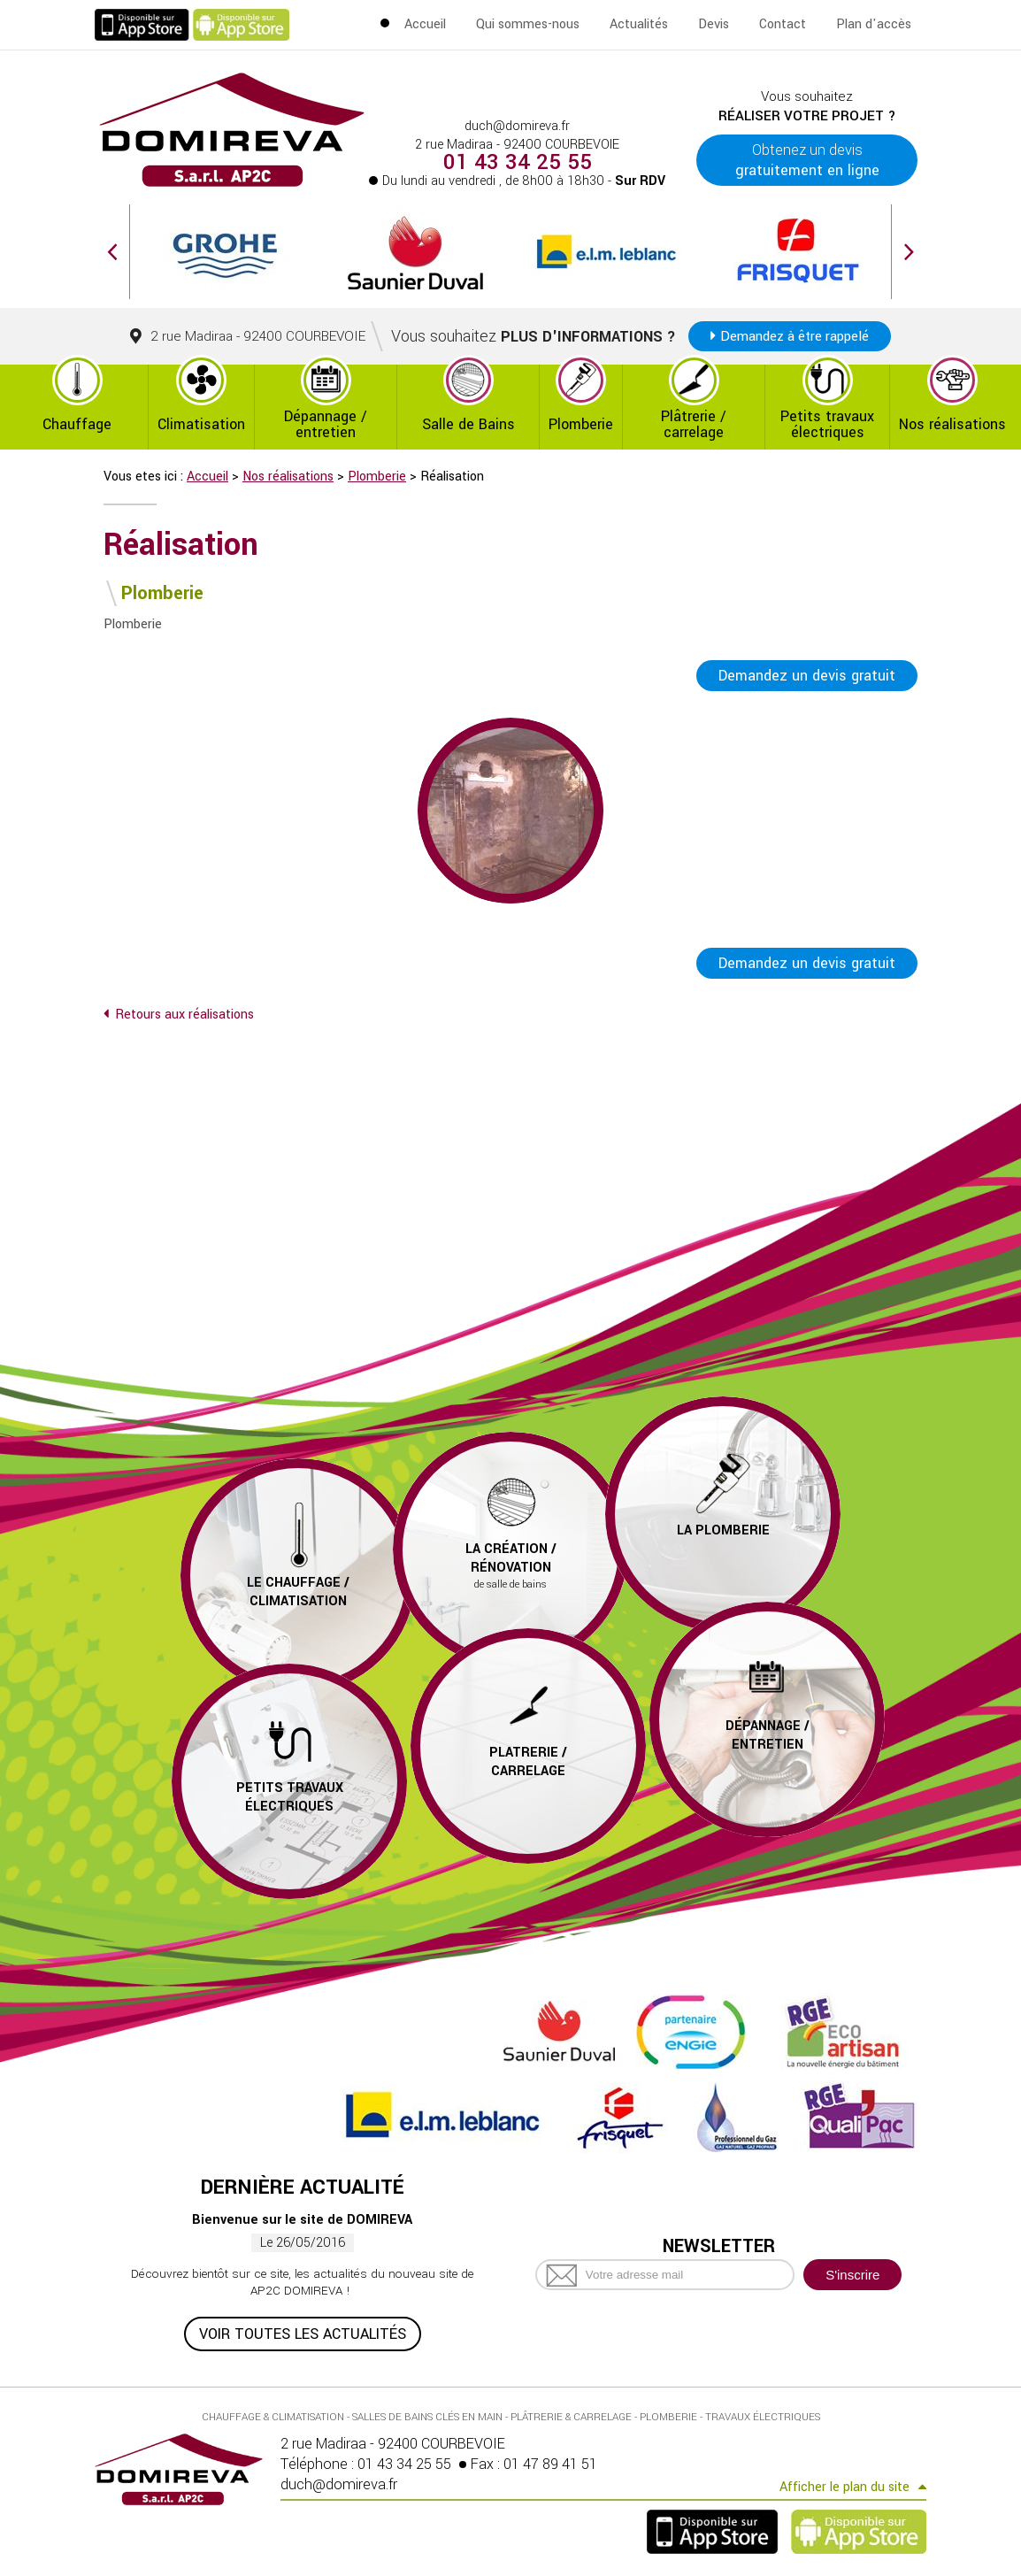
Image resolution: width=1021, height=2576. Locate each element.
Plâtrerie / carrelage (693, 424)
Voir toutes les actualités (302, 2334)
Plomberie (581, 424)
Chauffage (76, 424)
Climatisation (201, 424)
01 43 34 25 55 (517, 163)
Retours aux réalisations (184, 1014)
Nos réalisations (952, 424)
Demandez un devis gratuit (806, 675)
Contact (782, 24)
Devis (713, 24)
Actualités (639, 24)
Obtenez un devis (807, 160)
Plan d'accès (873, 24)
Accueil (425, 24)
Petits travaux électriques (827, 424)
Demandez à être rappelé (794, 336)
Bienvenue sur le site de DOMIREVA (302, 2220)
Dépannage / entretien (325, 424)
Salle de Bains (468, 424)
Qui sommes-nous (528, 24)
